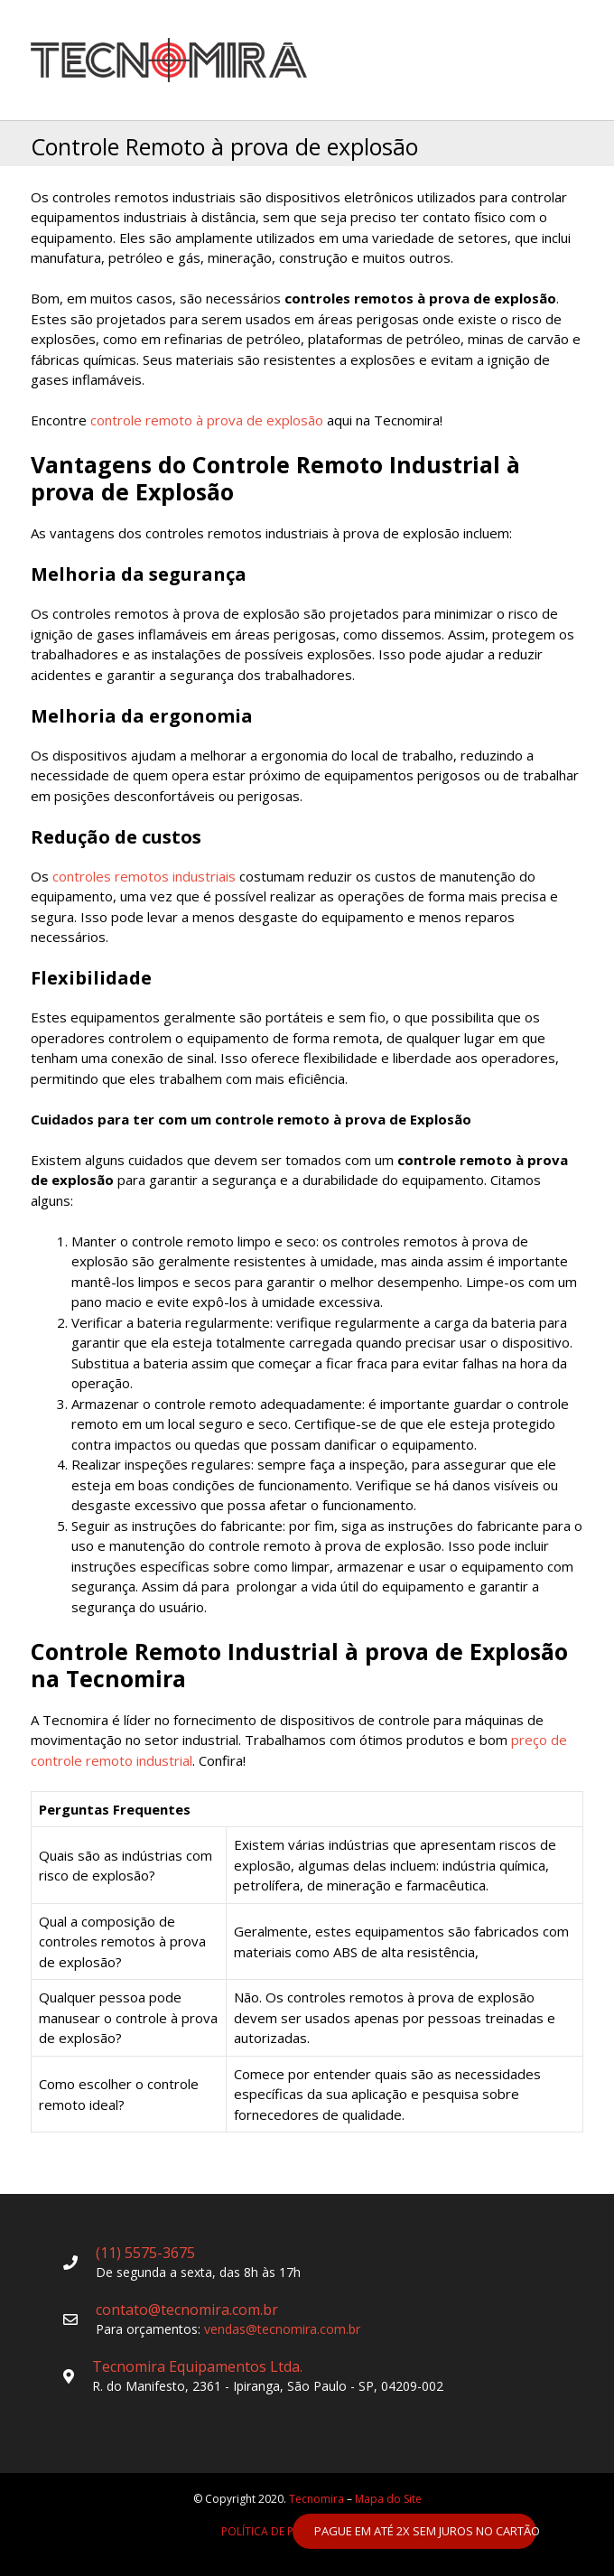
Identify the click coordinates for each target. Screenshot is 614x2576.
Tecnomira (316, 2498)
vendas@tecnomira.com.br (282, 2329)
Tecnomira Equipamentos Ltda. (197, 2366)
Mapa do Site (388, 2498)
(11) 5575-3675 (145, 2253)
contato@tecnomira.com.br (187, 2309)
